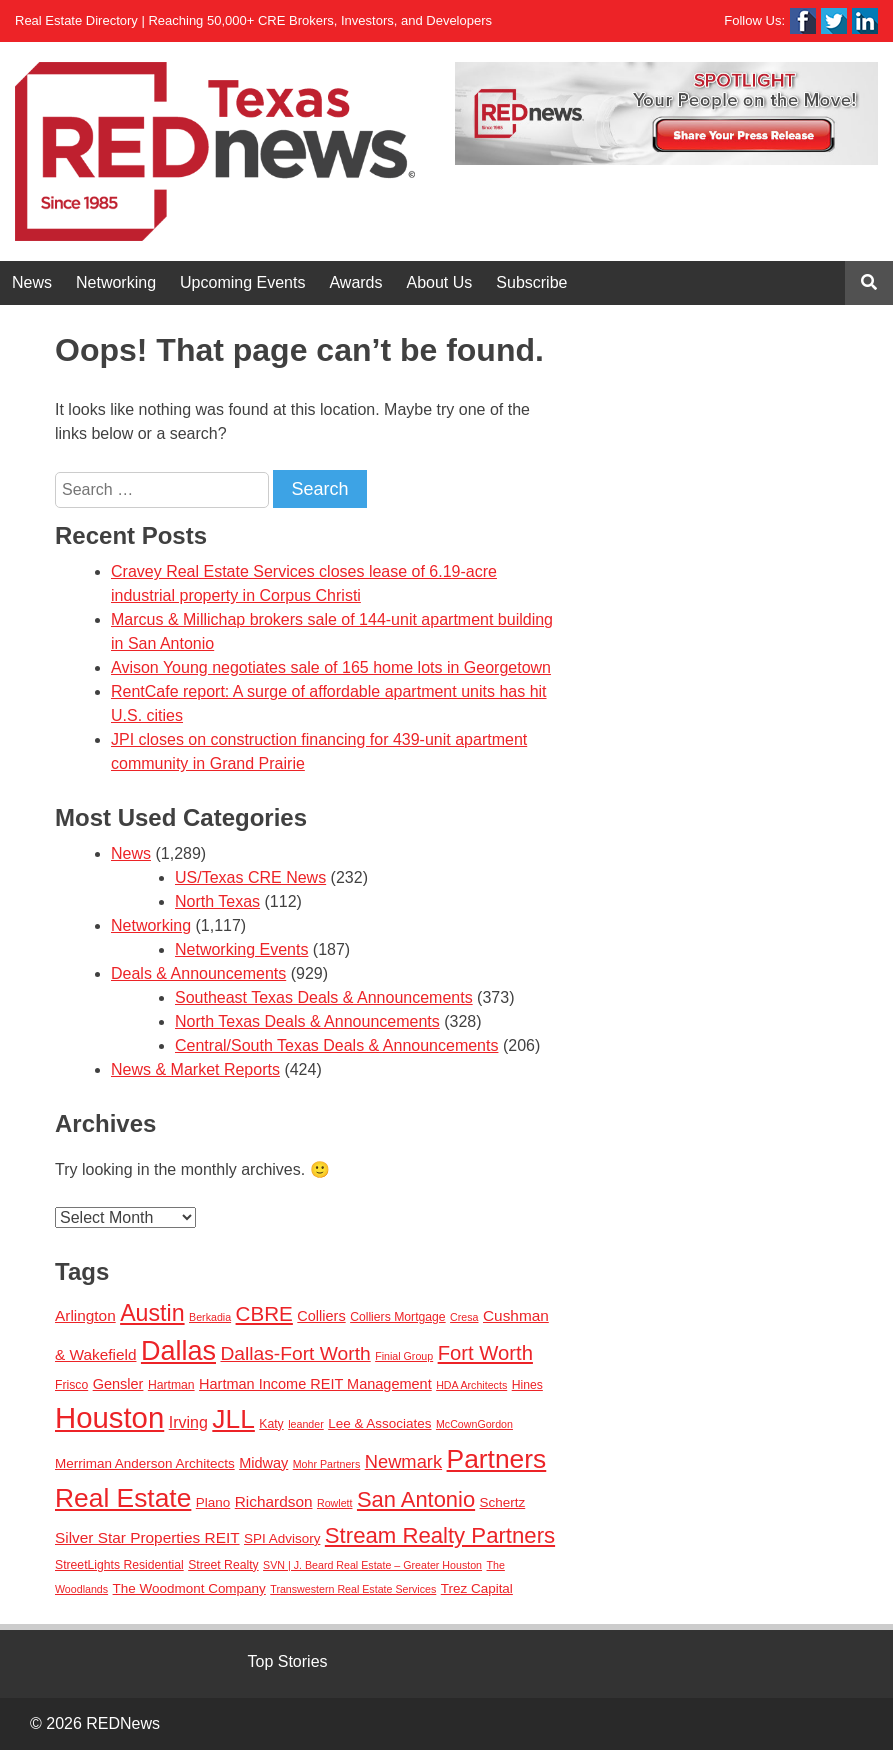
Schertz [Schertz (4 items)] (503, 1502)
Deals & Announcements (198, 973)
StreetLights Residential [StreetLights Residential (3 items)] (119, 1565)
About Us (440, 282)
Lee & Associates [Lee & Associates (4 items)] (379, 1423)
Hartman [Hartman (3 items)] (171, 1385)
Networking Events (241, 949)
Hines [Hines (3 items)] (527, 1385)
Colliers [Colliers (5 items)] (321, 1316)
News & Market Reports (195, 1069)
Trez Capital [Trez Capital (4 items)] (477, 1588)
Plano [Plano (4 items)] (213, 1502)
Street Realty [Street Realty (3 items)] (223, 1565)
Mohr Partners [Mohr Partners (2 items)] (327, 1464)
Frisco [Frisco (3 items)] (71, 1385)
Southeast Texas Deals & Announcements (324, 997)
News (32, 282)
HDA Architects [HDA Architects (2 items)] (471, 1385)
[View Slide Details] (666, 113)
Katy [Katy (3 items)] (271, 1424)
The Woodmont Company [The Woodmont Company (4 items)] (189, 1588)
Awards (355, 282)
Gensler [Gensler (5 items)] (118, 1384)
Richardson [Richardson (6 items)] (274, 1501)
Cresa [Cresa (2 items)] (464, 1317)
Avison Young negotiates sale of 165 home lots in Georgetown (331, 667)
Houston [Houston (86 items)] (109, 1417)
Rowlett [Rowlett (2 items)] (335, 1503)
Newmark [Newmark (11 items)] (403, 1461)
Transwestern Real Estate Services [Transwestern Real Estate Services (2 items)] (353, 1589)
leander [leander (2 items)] (306, 1424)
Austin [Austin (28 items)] (152, 1313)
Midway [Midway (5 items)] (263, 1463)
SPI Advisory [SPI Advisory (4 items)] (282, 1538)
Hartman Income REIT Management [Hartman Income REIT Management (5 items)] (315, 1384)
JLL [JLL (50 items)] (233, 1419)
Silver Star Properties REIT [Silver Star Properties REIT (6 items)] (147, 1537)
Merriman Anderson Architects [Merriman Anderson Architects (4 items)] (145, 1463)
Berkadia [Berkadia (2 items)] (210, 1317)
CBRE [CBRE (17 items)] (264, 1313)
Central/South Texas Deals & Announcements (336, 1045)
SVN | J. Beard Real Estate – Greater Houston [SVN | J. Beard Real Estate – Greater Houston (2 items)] (372, 1565)
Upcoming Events (242, 282)
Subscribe (531, 282)
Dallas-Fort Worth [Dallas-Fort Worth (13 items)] (295, 1353)
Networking (116, 282)
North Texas (217, 901)
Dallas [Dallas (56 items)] (178, 1351)
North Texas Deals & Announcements (307, 1021)
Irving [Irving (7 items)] (188, 1422)
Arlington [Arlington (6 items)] (85, 1315)
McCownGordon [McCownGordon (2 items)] (474, 1424)
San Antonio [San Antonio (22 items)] (416, 1499)
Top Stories (288, 1661)
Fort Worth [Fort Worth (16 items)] (485, 1353)
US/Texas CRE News (250, 877)
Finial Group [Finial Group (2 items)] (404, 1356)
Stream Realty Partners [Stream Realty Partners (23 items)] (440, 1535)
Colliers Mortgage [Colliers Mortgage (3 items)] (398, 1317)
